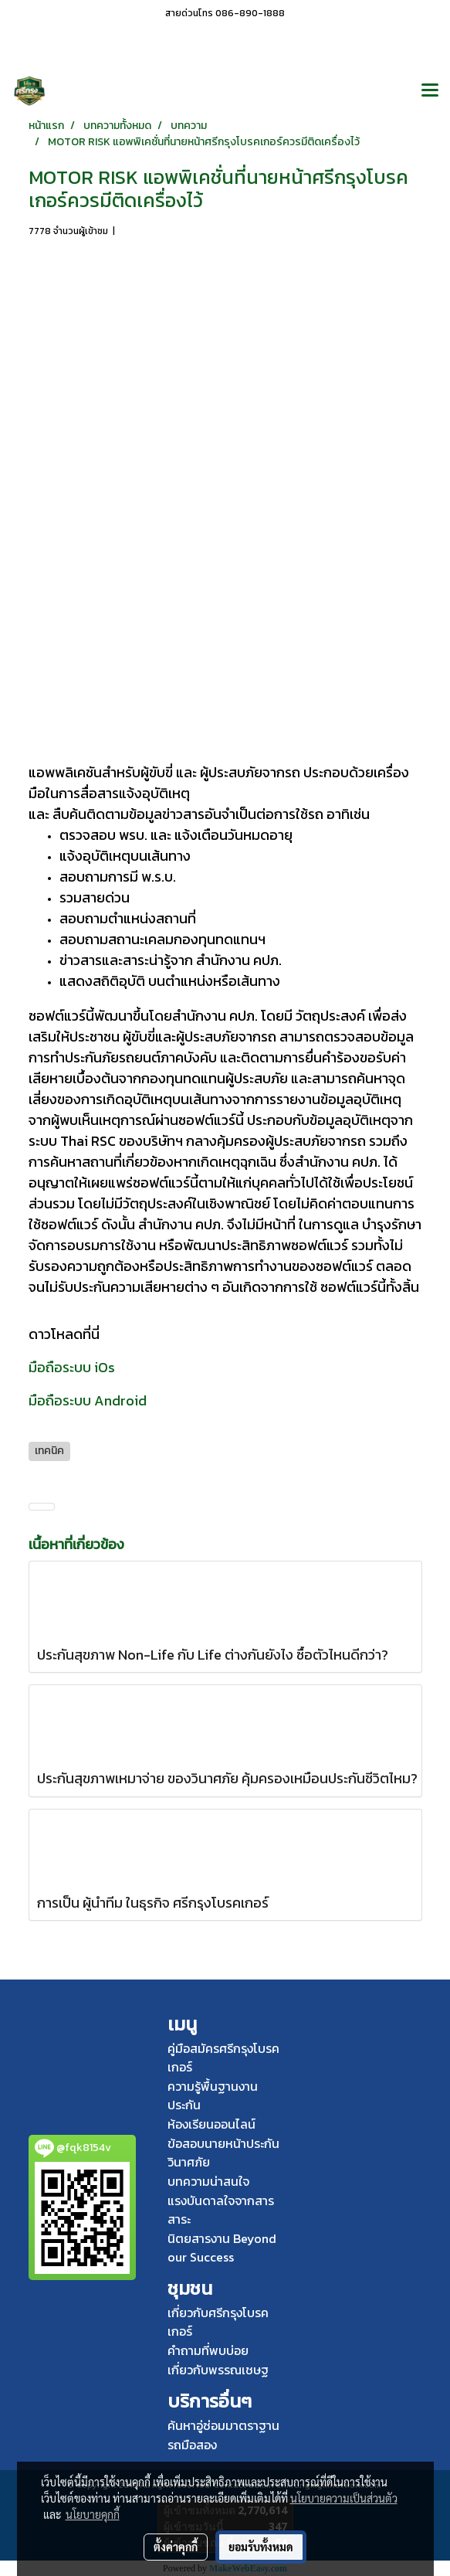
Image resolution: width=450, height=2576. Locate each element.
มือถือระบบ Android (88, 1400)
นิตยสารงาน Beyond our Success (221, 2247)
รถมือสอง (192, 2444)
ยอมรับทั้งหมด (260, 2547)
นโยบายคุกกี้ (93, 2514)
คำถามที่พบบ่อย (208, 2350)
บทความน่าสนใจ (208, 2181)
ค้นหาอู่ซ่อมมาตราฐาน (223, 2425)
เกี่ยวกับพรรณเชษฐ (218, 2369)
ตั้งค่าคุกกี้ (176, 2547)
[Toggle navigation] (430, 91)
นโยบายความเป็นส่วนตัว (344, 2498)
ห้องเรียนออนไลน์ (211, 2124)
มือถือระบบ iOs (72, 1367)
